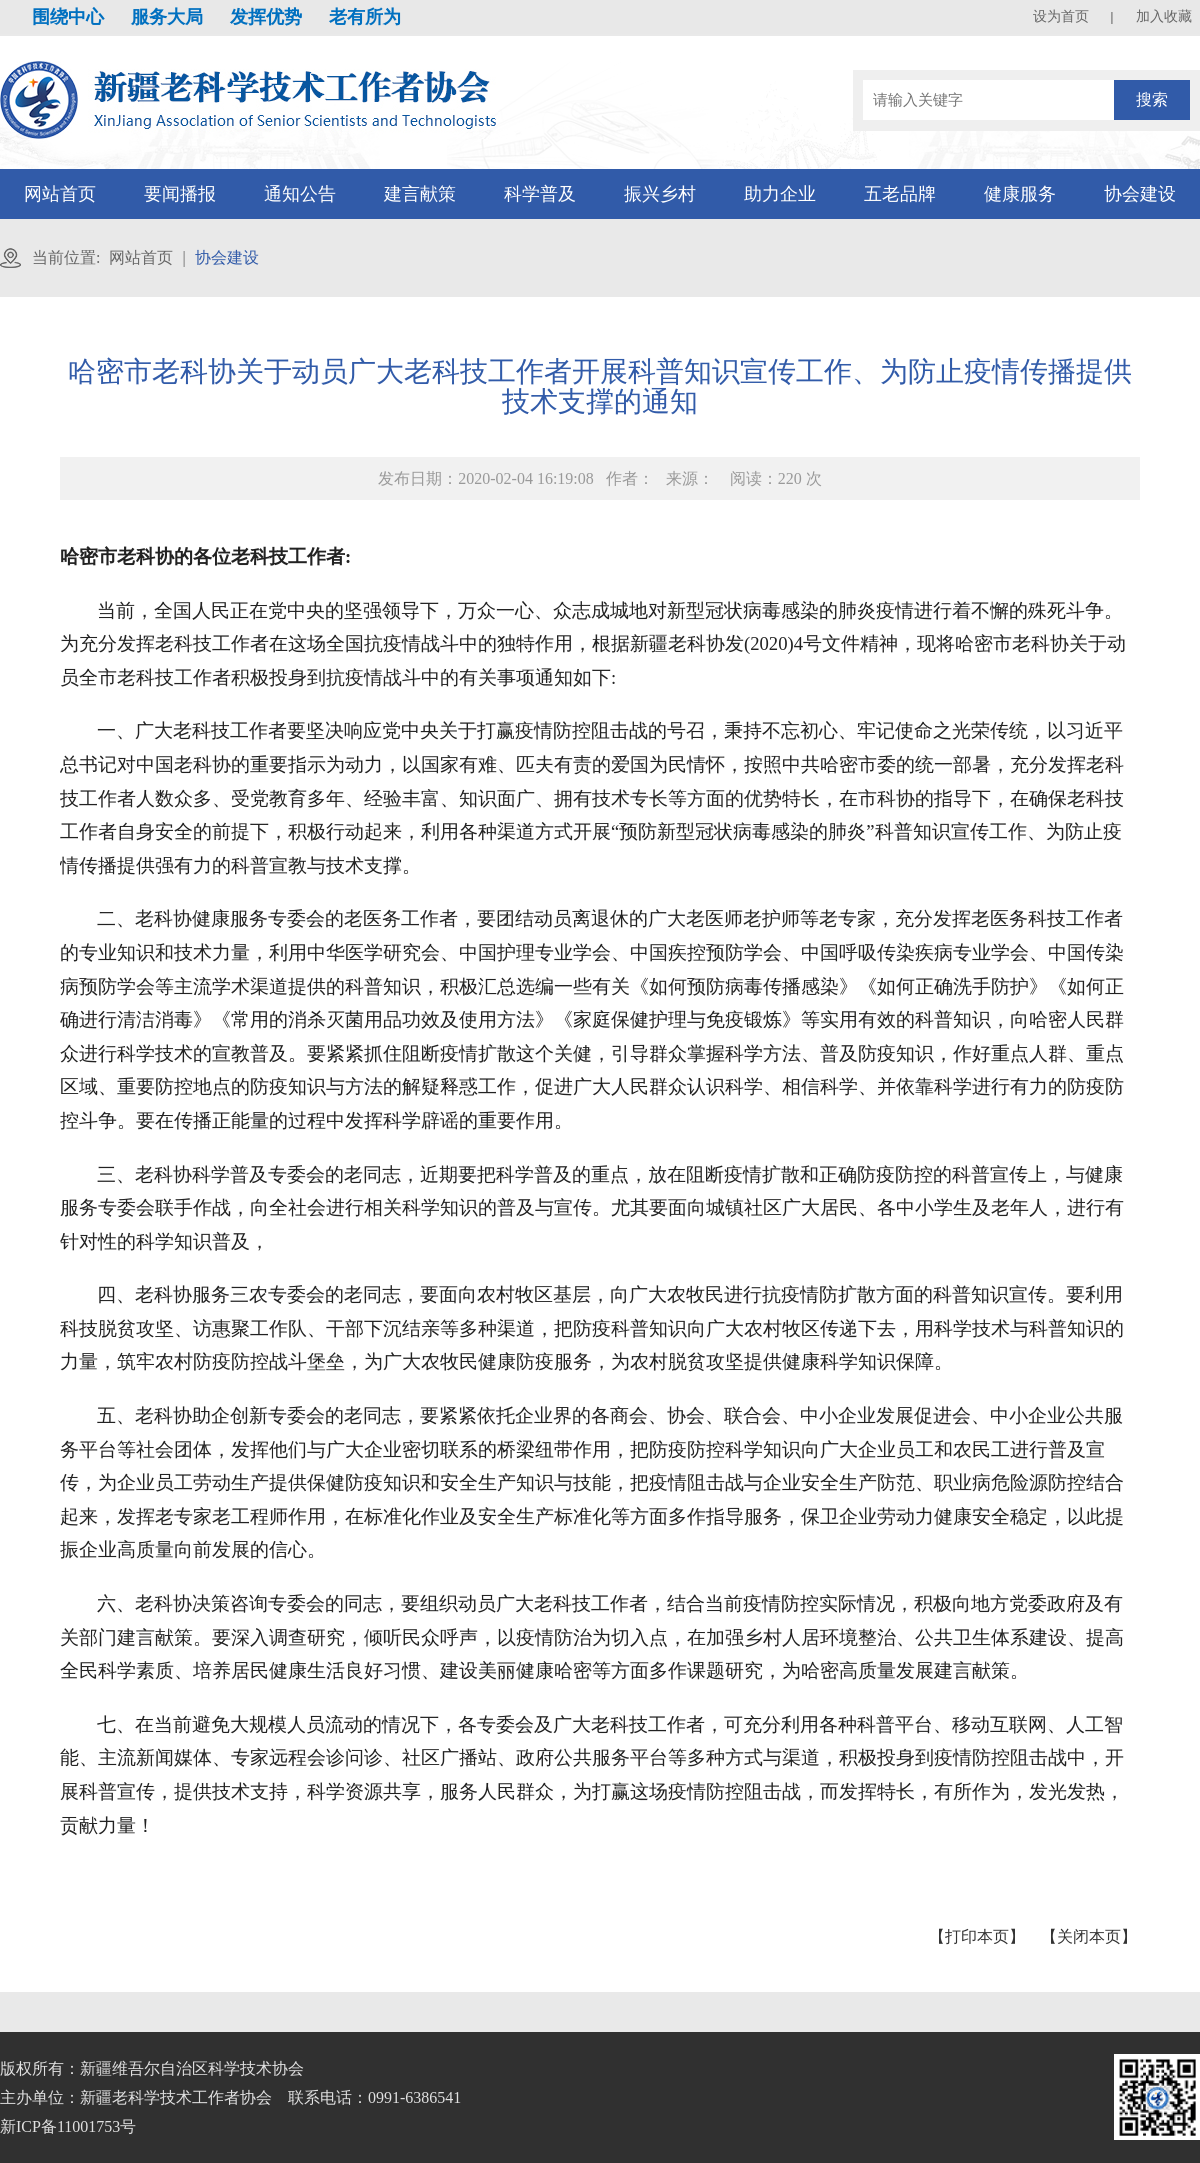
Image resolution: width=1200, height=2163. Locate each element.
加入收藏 (1164, 16)
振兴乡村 (660, 194)
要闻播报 (180, 194)
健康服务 (1020, 194)
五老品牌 (900, 194)
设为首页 (1061, 16)
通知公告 (300, 194)
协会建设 (1140, 194)
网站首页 (60, 194)
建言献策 (420, 194)
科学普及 (540, 194)
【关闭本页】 (1089, 1936)
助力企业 (780, 194)
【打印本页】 (977, 1936)
